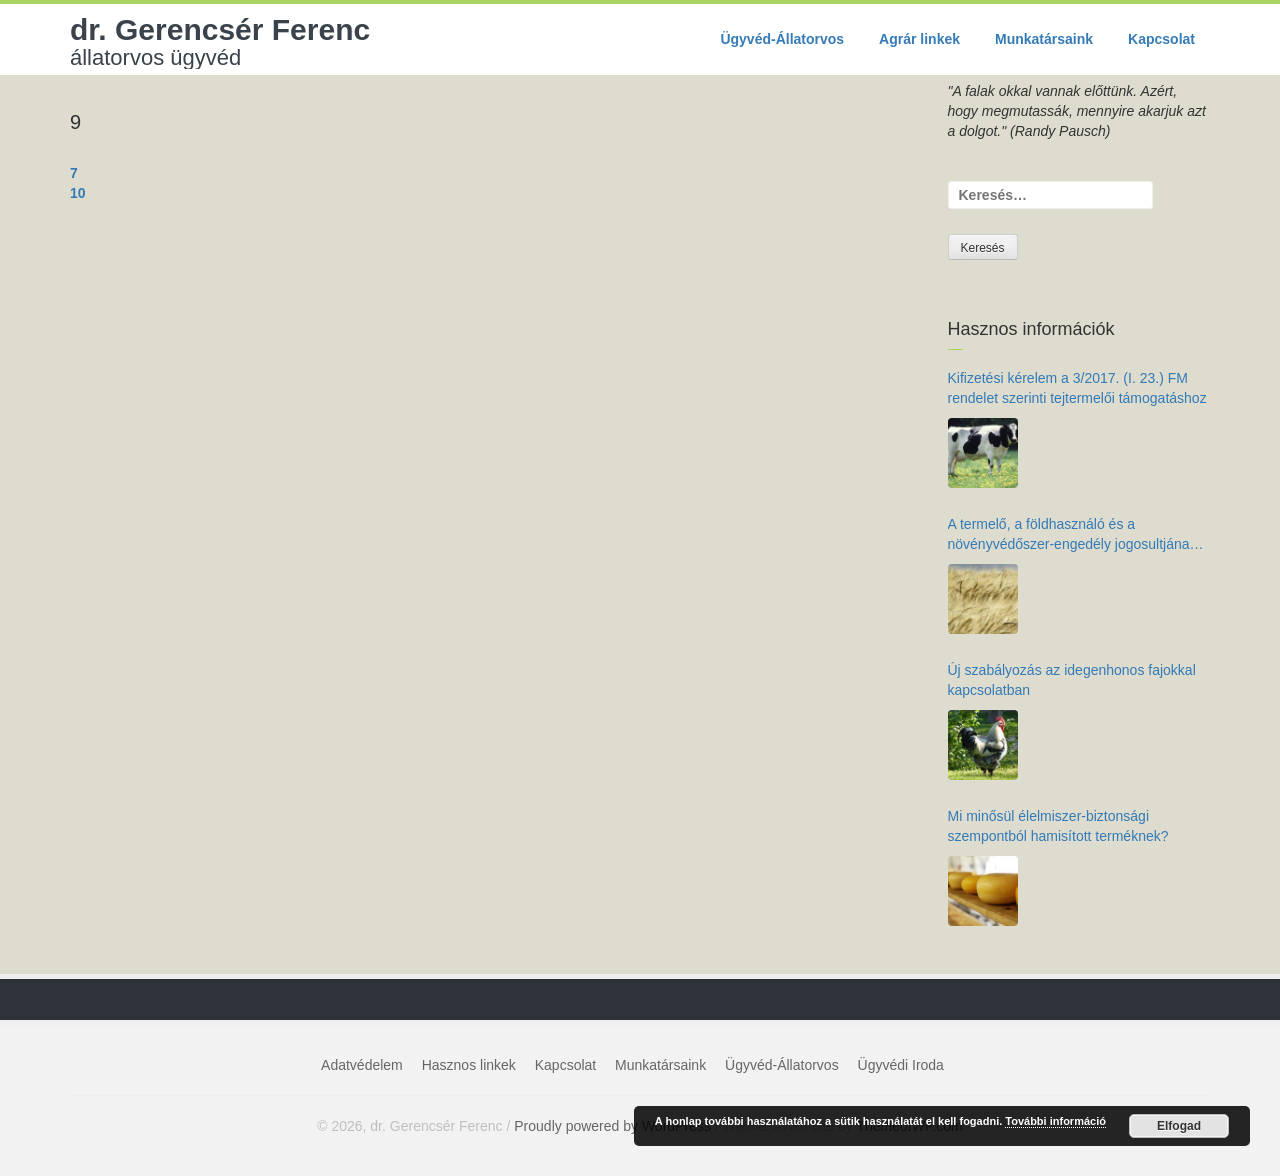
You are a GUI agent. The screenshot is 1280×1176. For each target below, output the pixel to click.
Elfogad (1179, 1126)
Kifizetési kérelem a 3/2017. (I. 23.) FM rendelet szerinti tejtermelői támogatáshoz (1077, 388)
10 (78, 193)
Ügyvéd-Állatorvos (782, 39)
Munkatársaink (1044, 39)
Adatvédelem (362, 1065)
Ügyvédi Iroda (901, 1065)
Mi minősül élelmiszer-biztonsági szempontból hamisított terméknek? (1058, 826)
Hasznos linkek (469, 1065)
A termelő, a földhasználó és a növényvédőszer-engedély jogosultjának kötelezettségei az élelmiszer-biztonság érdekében (1072, 535)
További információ (1055, 1121)
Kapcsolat (1161, 39)
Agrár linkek (919, 39)
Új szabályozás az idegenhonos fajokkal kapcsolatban (1072, 680)
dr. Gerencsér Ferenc (220, 41)
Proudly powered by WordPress (612, 1126)
